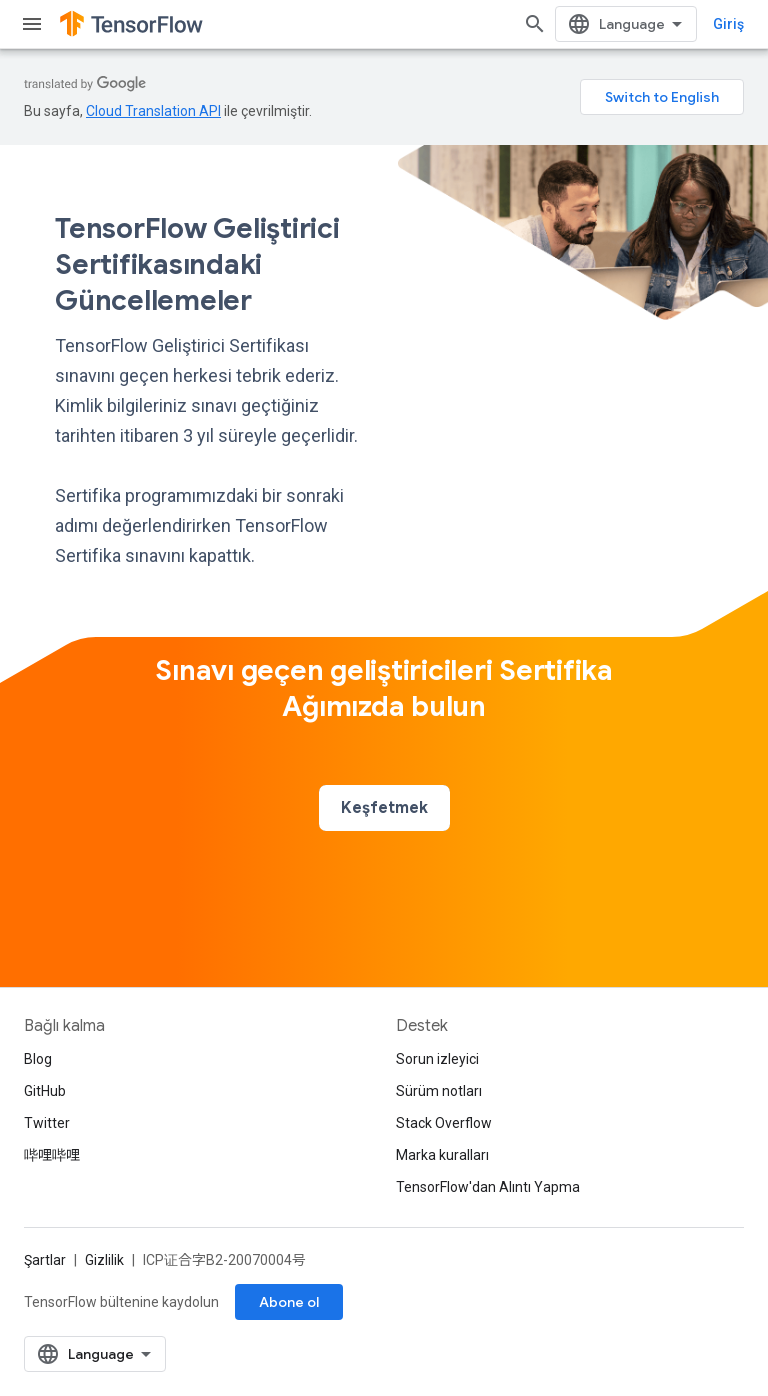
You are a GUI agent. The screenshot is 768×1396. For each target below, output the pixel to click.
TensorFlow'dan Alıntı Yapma (488, 1187)
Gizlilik (104, 1260)
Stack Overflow (444, 1123)
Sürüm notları (439, 1091)
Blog (38, 1059)
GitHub (45, 1091)
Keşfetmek (384, 808)
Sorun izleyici (437, 1059)
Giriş (728, 24)
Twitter (47, 1123)
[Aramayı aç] (535, 24)
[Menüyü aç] (32, 24)
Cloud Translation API (153, 111)
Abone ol (289, 1302)
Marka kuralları (442, 1155)
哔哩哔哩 (52, 1155)
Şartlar (45, 1260)
